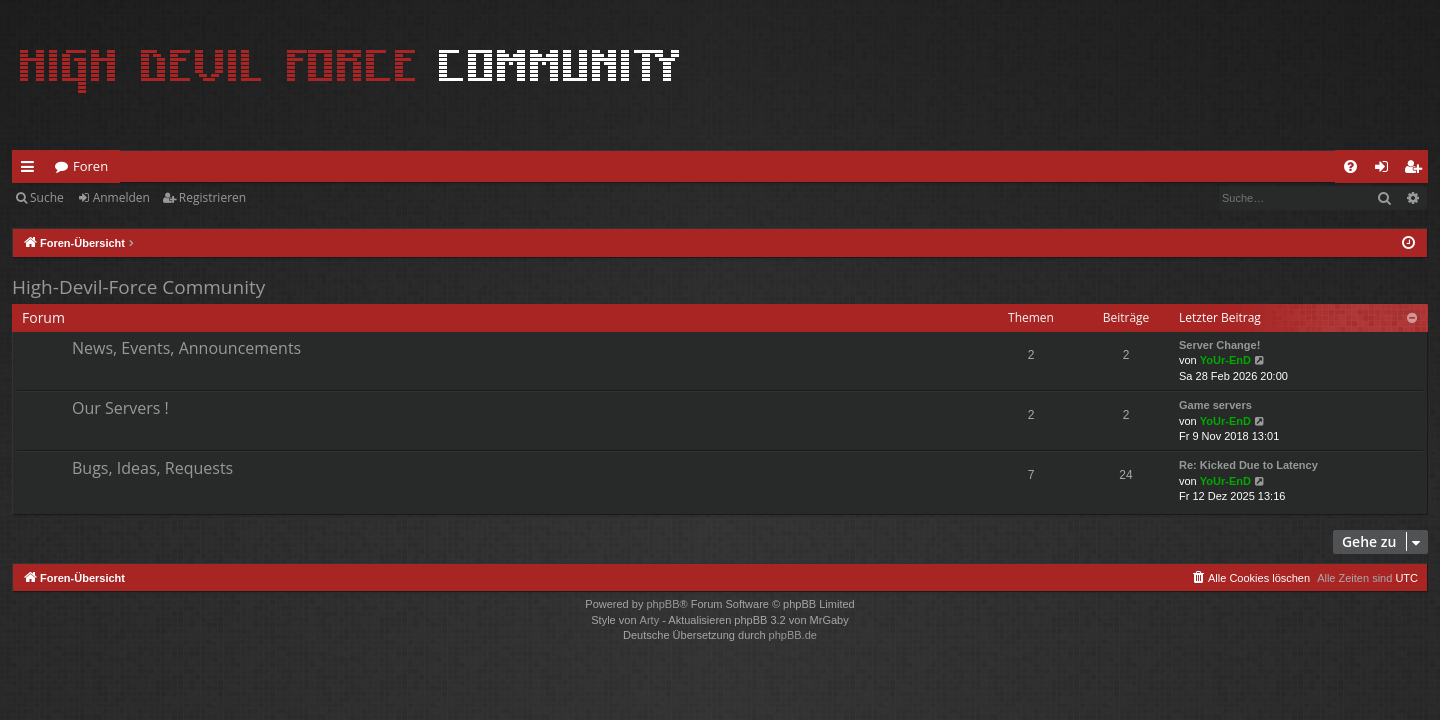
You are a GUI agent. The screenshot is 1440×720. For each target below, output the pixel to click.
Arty (650, 620)
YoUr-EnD (1225, 360)
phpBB (662, 604)
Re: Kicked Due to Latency (1248, 465)
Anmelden (121, 197)
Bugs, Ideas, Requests (152, 468)
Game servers (1215, 405)
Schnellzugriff (31, 170)
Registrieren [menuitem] (1417, 170)
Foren (90, 166)
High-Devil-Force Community (138, 287)
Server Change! (1219, 345)
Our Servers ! (120, 408)
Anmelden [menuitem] (1387, 170)
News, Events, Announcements (186, 348)
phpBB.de (793, 635)
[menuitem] (1350, 166)
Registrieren (212, 197)
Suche (47, 197)
